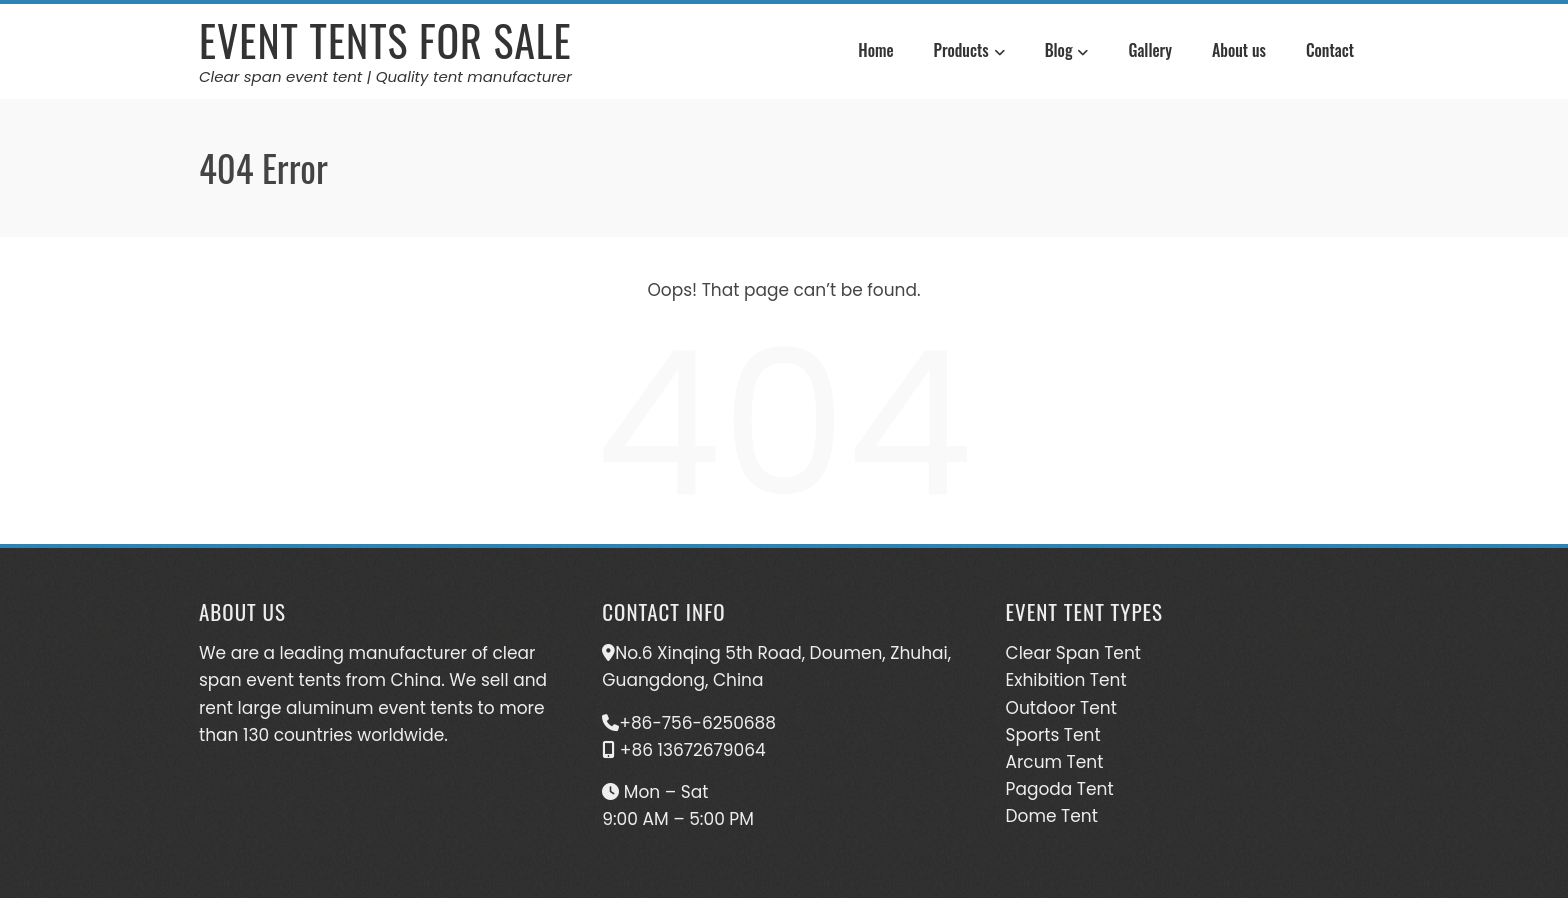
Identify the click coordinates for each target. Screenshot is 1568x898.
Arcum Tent (1055, 762)
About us (1239, 50)
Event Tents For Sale (385, 40)
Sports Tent (1053, 735)
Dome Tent (1052, 816)
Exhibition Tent (1066, 680)
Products (969, 52)
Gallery (1150, 50)
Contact (1330, 50)
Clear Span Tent (1073, 653)
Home (875, 50)
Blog (1067, 52)
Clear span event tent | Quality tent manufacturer (385, 76)
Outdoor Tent (1061, 708)
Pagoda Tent (1060, 789)
